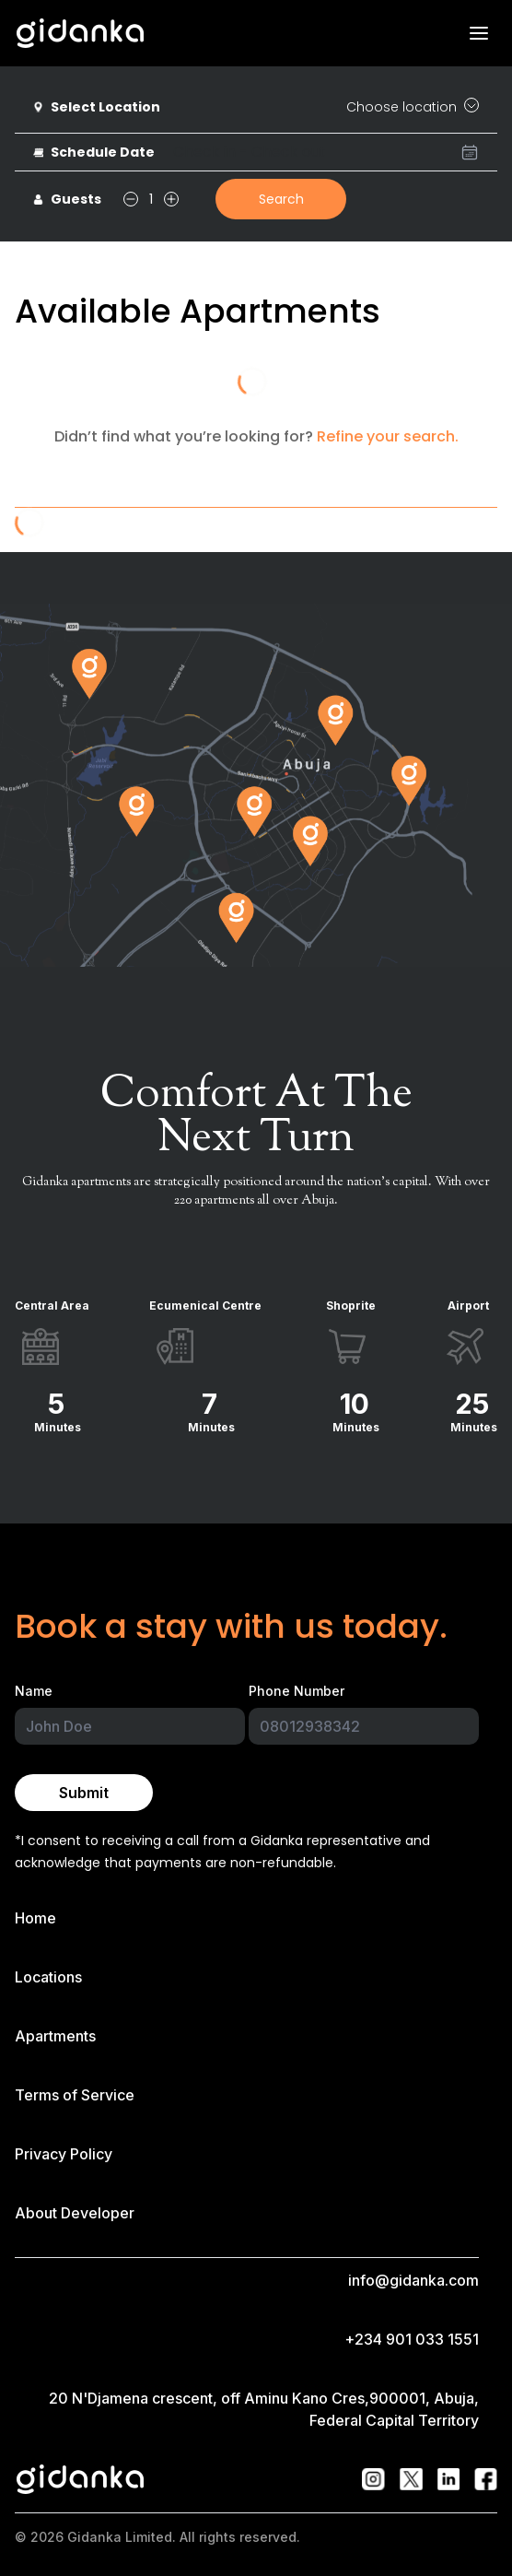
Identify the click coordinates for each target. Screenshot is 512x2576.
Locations (48, 1977)
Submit (84, 1792)
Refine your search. (388, 436)
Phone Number (296, 1691)
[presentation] (326, 152)
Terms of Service (74, 2095)
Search (281, 199)
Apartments (55, 2036)
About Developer (74, 2213)
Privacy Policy (63, 2154)
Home (35, 1918)
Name (33, 1691)
